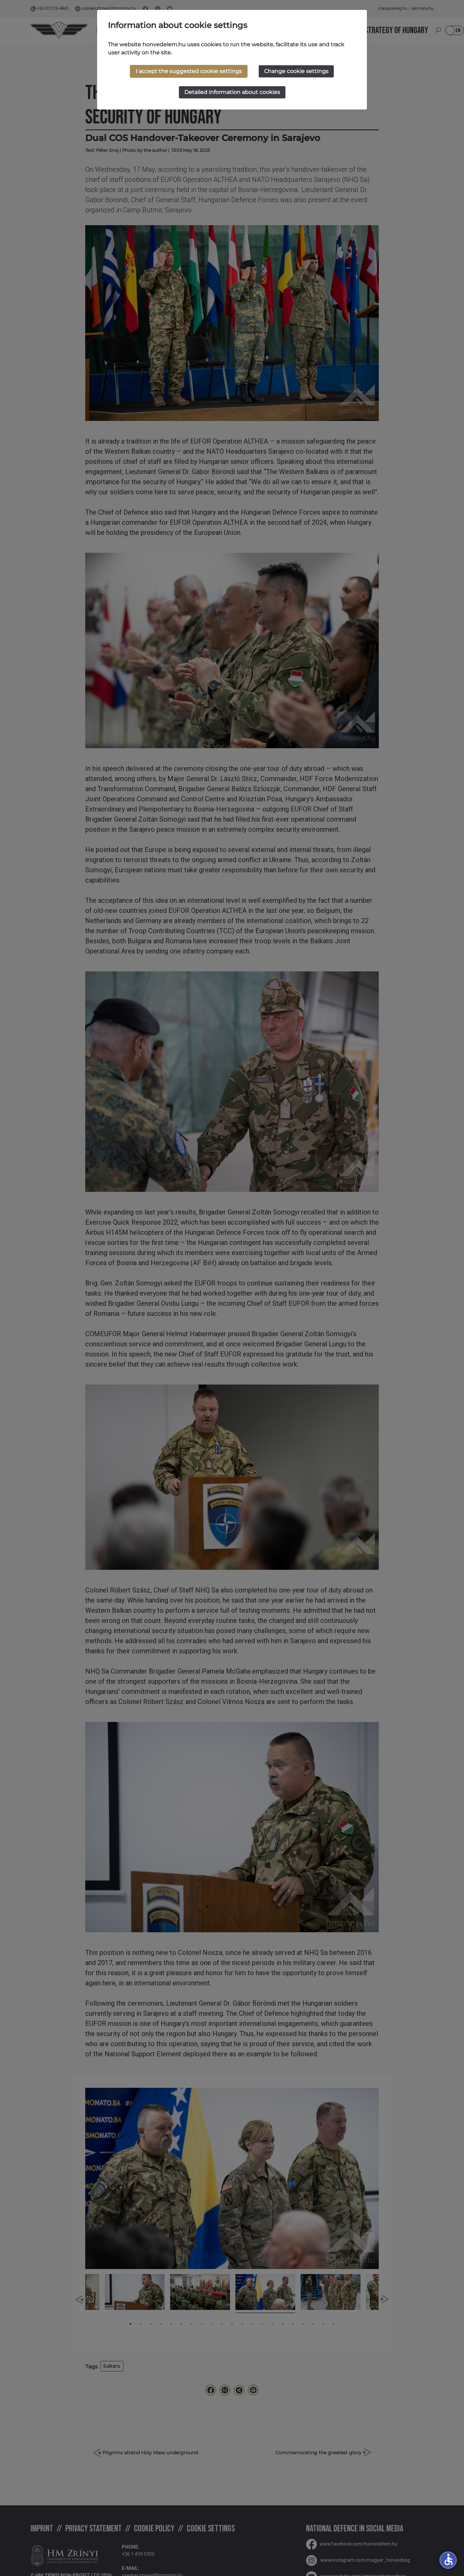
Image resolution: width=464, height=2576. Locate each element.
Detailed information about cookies (232, 92)
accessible (448, 2559)
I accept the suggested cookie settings (189, 71)
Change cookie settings (296, 71)
